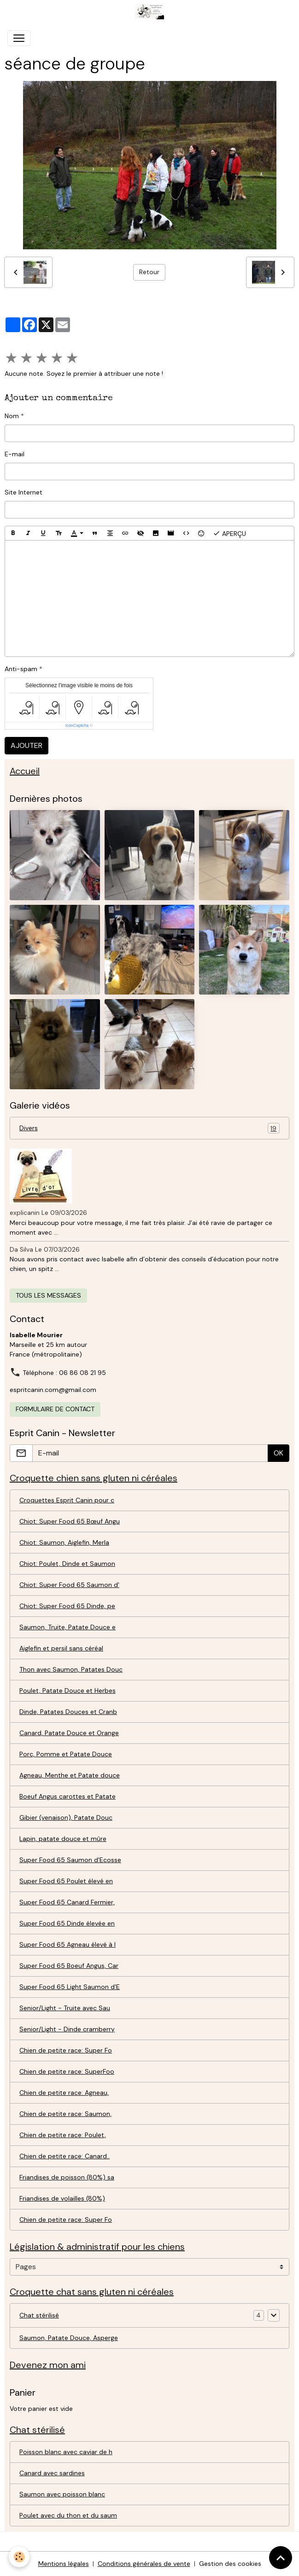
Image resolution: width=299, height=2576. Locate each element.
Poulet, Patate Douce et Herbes (67, 1690)
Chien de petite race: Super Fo (65, 2050)
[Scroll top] (280, 2557)
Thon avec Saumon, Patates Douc (71, 1669)
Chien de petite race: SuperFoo (66, 2071)
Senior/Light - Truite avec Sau (64, 2008)
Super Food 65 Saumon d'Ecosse (70, 1860)
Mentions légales (63, 2563)
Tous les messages (48, 1295)
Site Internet (23, 492)
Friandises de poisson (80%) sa (66, 2177)
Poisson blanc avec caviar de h (65, 2452)
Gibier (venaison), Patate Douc (65, 1817)
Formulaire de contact (55, 1409)
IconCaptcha (77, 725)
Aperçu (229, 533)
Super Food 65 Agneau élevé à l (67, 1944)
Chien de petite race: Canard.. (64, 2156)
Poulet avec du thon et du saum (68, 2515)
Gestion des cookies (230, 2563)
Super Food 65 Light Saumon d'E (69, 1987)
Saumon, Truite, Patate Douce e (67, 1627)
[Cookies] (19, 2557)
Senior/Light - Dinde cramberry (67, 2029)
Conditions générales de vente (144, 2563)
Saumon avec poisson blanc (62, 2494)
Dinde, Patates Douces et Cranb (68, 1712)
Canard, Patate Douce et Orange (69, 1733)
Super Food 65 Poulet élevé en (66, 1881)
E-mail (14, 454)
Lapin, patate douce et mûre (62, 1838)
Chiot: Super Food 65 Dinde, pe (67, 1606)
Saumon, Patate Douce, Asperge (68, 2338)
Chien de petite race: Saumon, (65, 2114)
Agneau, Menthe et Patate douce (69, 1775)
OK (278, 1453)
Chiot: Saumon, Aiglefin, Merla (64, 1542)
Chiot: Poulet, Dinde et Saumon (67, 1563)
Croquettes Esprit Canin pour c (66, 1500)
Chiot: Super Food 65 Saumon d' (69, 1585)
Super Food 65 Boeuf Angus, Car (68, 1965)
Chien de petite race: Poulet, (62, 2135)
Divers (149, 1128)
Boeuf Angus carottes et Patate (67, 1796)
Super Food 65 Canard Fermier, (67, 1902)
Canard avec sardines (52, 2473)
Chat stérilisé (39, 2315)
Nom (12, 416)
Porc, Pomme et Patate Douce (65, 1754)
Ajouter (26, 745)
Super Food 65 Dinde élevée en (67, 1923)
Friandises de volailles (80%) (62, 2198)
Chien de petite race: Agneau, (64, 2092)
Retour (149, 272)
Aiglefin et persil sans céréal (61, 1648)
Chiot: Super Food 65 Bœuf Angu (69, 1521)
